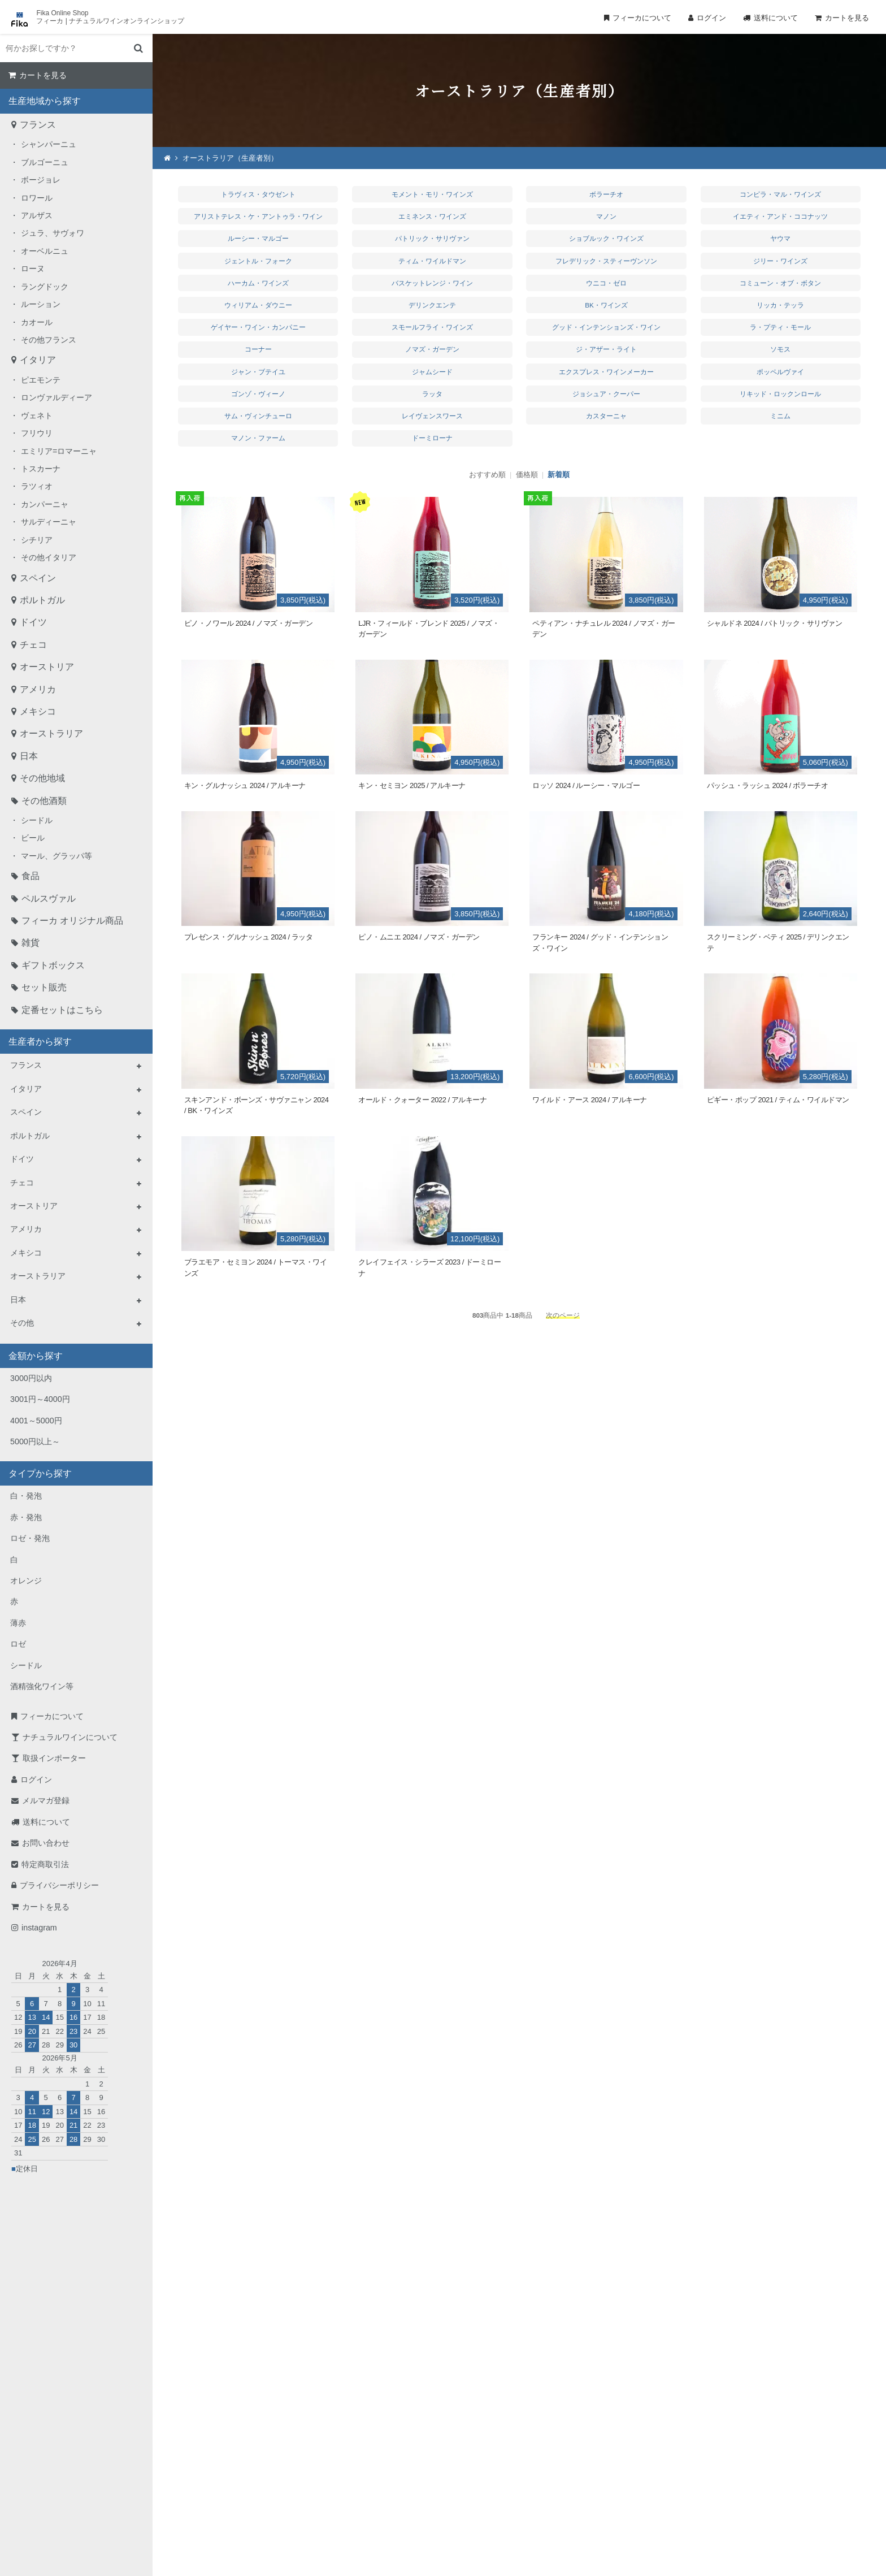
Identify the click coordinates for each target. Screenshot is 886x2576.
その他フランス (48, 339)
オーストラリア (51, 733)
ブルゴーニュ (44, 162)
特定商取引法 (45, 1864)
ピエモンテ (40, 379)
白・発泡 (26, 1495)
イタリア (38, 360)
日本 (29, 756)
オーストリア (47, 667)
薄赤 (18, 1622)
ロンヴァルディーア (56, 397)
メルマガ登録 (46, 1800)
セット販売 (44, 987)
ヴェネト (37, 415)
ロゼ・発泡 (30, 1538)
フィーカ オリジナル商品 (72, 920)
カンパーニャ (44, 504)
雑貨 (30, 942)
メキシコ (38, 711)
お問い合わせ (46, 1842)
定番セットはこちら (62, 1010)
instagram (39, 1927)
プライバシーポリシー (59, 1885)
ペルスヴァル (48, 898)
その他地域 (42, 778)
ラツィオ (37, 486)
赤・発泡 (26, 1517)
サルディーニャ (48, 521)
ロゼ (18, 1643)
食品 (30, 876)
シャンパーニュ (48, 144)
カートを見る (847, 18)
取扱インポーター (54, 1758)
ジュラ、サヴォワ (52, 232)
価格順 (527, 474)
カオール (37, 322)
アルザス (37, 215)
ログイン (711, 18)
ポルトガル (42, 600)
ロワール (37, 197)
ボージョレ (40, 179)
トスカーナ (40, 468)
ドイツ (33, 622)
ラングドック (44, 286)
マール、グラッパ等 (56, 855)
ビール (33, 837)
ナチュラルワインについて (70, 1737)
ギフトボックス (53, 965)
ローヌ (33, 268)
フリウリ (37, 433)
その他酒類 (44, 801)
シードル (37, 820)
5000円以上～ (35, 1441)
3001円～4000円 (40, 1399)
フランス (38, 124)
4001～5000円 (36, 1420)
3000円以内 (31, 1378)
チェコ (33, 645)
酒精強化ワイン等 (41, 1686)
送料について (776, 18)
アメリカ (38, 689)
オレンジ (26, 1580)
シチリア (37, 539)
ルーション (40, 304)
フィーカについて (642, 18)
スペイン (38, 578)
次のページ (563, 1315)
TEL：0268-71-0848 (406, 2455)
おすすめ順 (487, 474)
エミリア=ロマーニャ (59, 451)
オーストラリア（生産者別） (230, 158)
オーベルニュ (44, 251)
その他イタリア (48, 557)
